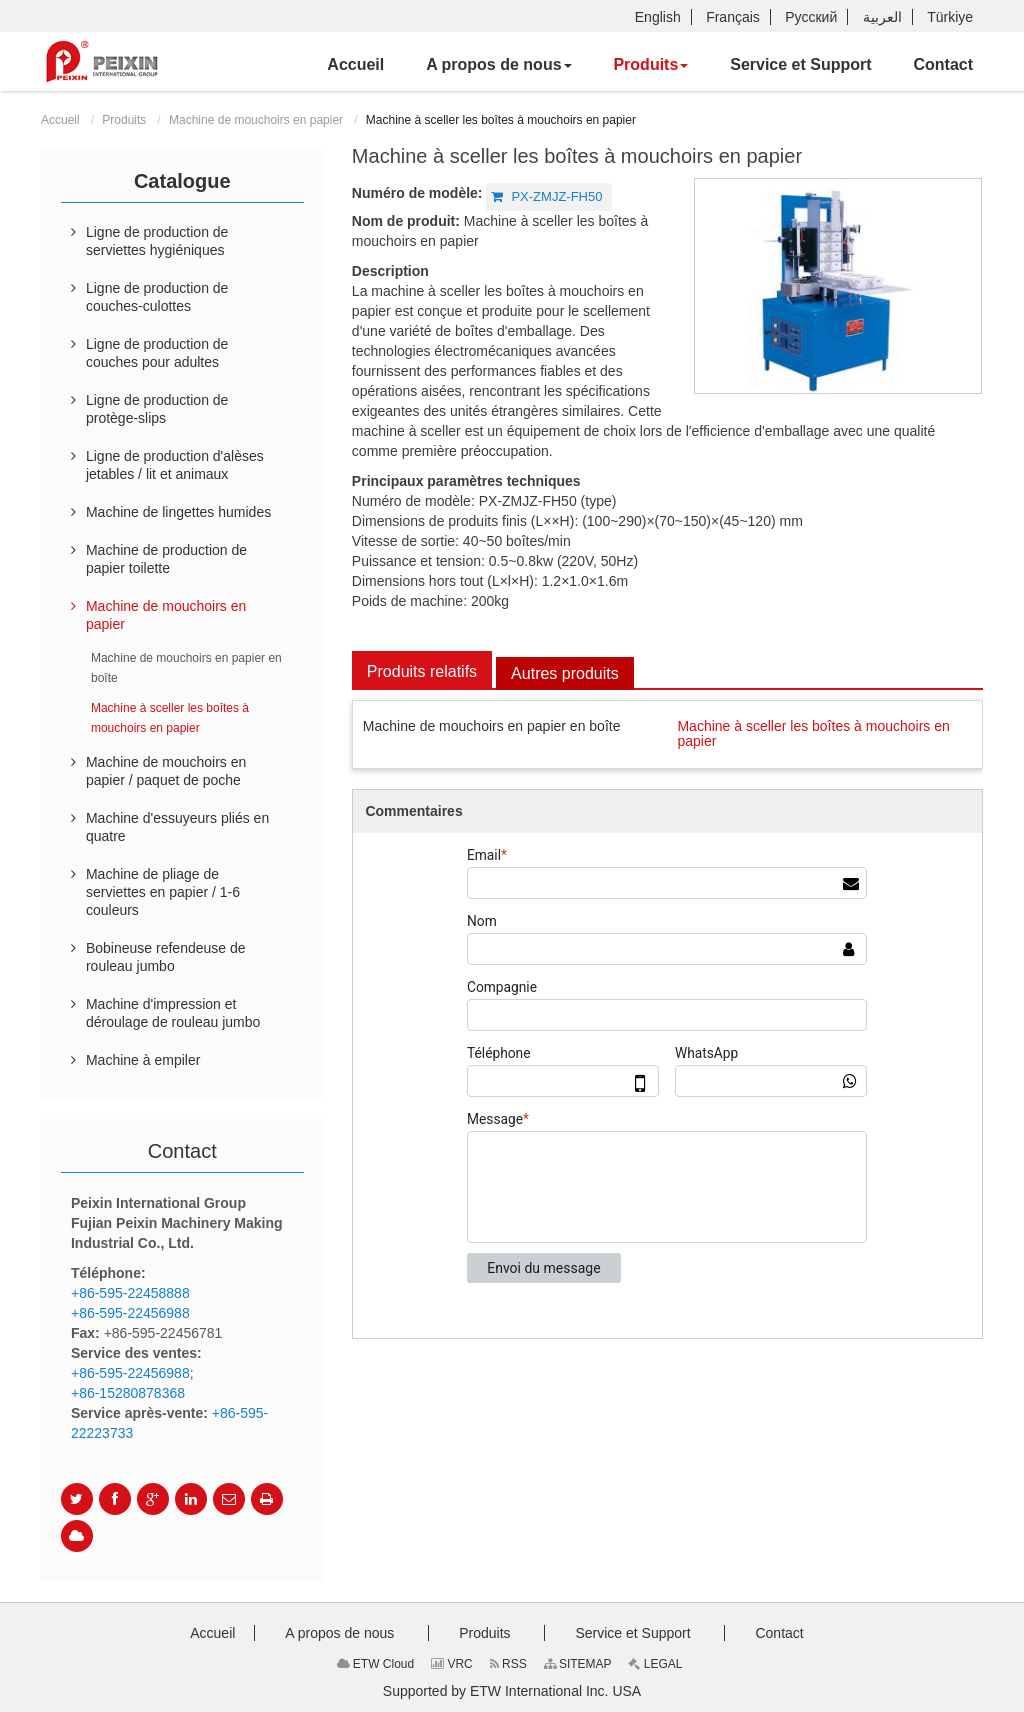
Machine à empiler (143, 1060)
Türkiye (950, 17)
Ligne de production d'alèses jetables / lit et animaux (175, 465)
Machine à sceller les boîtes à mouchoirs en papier (813, 733)
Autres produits (565, 673)
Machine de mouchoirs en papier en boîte (492, 726)
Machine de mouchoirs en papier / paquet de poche (166, 771)
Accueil (60, 120)
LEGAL (655, 1664)
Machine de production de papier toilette (166, 559)
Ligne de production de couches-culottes (157, 297)
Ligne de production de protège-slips (157, 409)
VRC (452, 1664)
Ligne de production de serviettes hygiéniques (157, 241)
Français (733, 17)
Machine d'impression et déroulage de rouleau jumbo (173, 1013)
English (658, 17)
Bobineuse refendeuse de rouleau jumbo (166, 957)
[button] (498, 65)
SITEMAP (578, 1664)
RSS (508, 1664)
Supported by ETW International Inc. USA (512, 1691)
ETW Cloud (376, 1664)
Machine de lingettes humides (178, 512)
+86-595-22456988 (130, 1313)
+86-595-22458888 (130, 1293)
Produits (124, 120)
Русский (811, 17)
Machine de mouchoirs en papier (256, 120)
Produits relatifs (422, 671)
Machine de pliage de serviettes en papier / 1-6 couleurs (163, 892)
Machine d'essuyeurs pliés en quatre (177, 827)
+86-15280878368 (128, 1393)
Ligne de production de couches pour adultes (157, 353)
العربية (882, 17)
